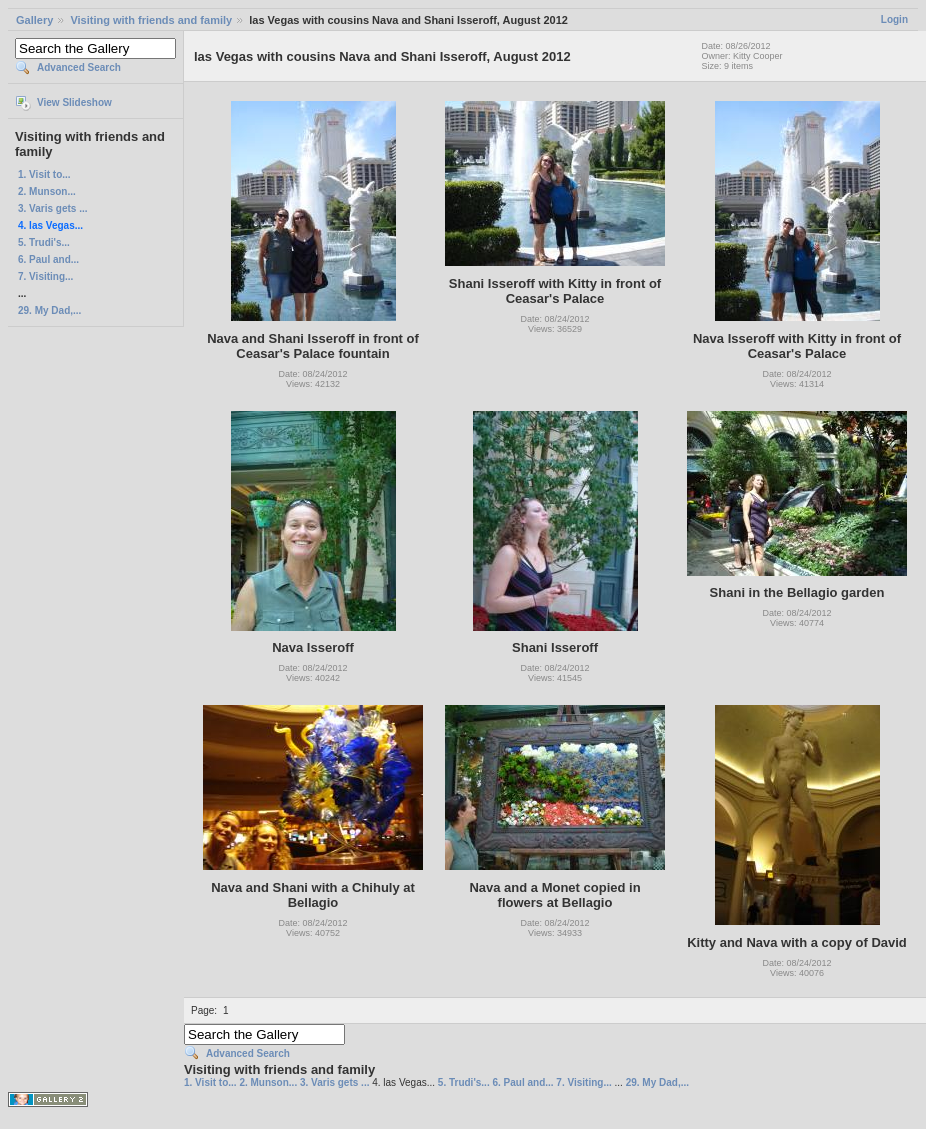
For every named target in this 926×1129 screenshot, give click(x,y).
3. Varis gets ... (52, 208)
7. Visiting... (45, 276)
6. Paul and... (48, 259)
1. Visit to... (44, 174)
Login (894, 19)
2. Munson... (47, 191)
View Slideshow (74, 102)
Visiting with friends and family (151, 20)
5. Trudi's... (44, 242)
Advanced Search (79, 67)
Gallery (34, 20)
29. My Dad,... (49, 310)
